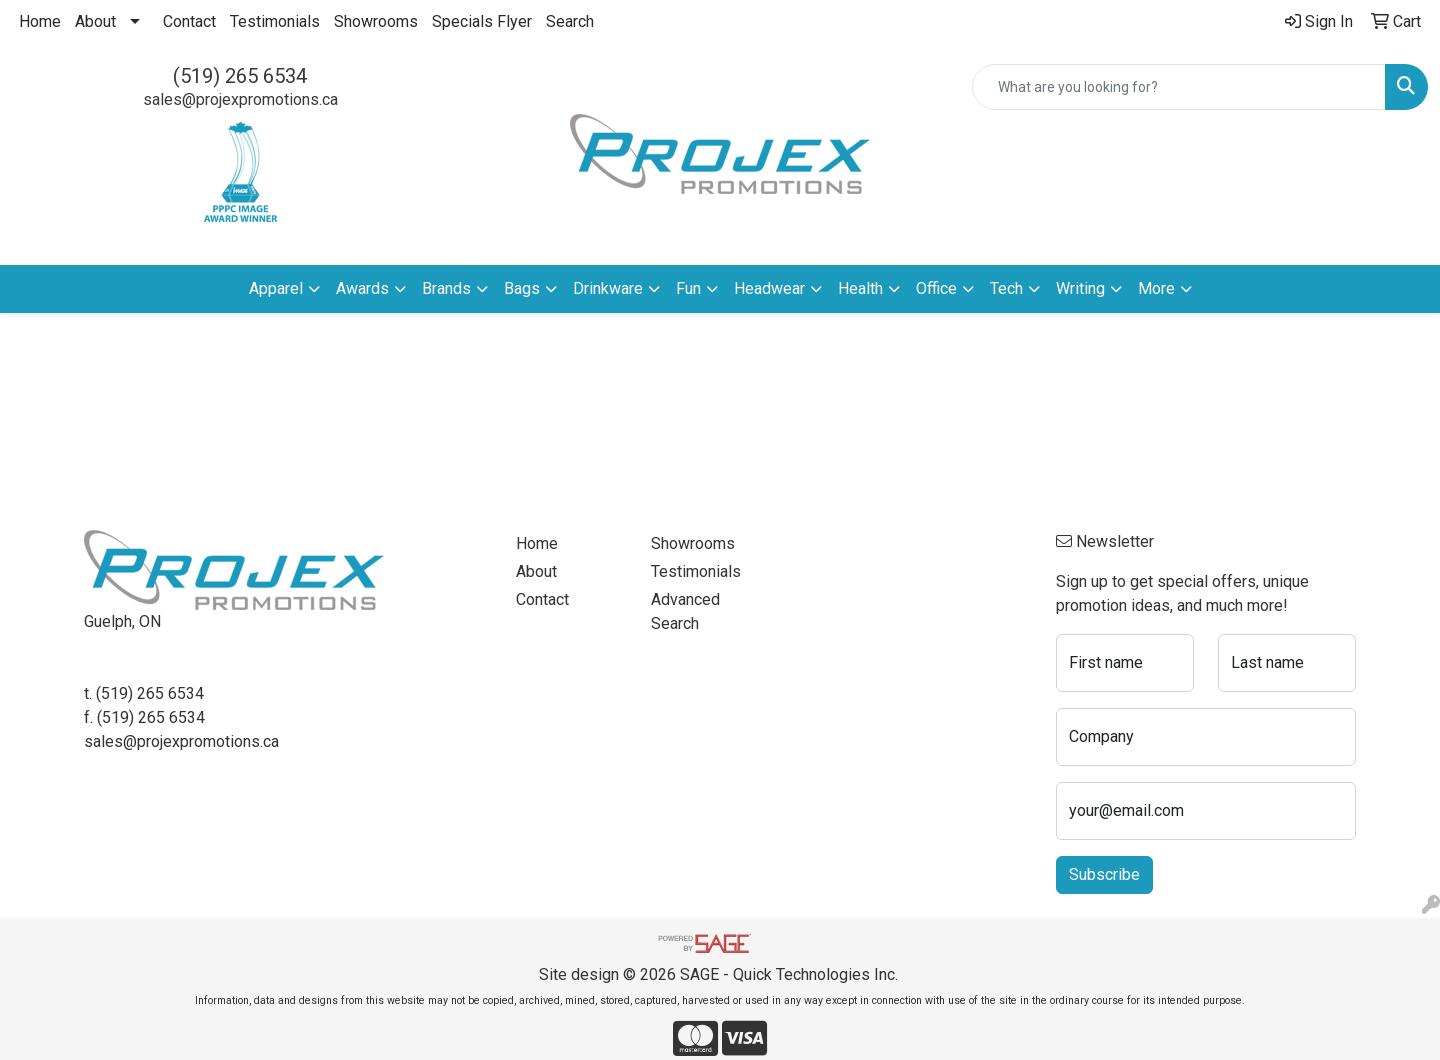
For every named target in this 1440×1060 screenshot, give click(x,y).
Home (40, 21)
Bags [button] (522, 288)
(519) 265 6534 (240, 76)
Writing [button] (1080, 288)
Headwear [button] (769, 288)
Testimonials (275, 21)
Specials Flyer (482, 21)
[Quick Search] (1179, 87)
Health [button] (860, 288)
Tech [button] (1006, 288)
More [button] (1156, 288)
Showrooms (376, 21)
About (95, 21)
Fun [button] (688, 288)
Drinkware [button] (608, 288)
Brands (446, 288)
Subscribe (1104, 874)
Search (570, 21)
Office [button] (936, 288)
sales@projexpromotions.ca (240, 99)
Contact (189, 21)
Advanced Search (685, 611)
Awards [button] (362, 288)
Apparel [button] (276, 288)
